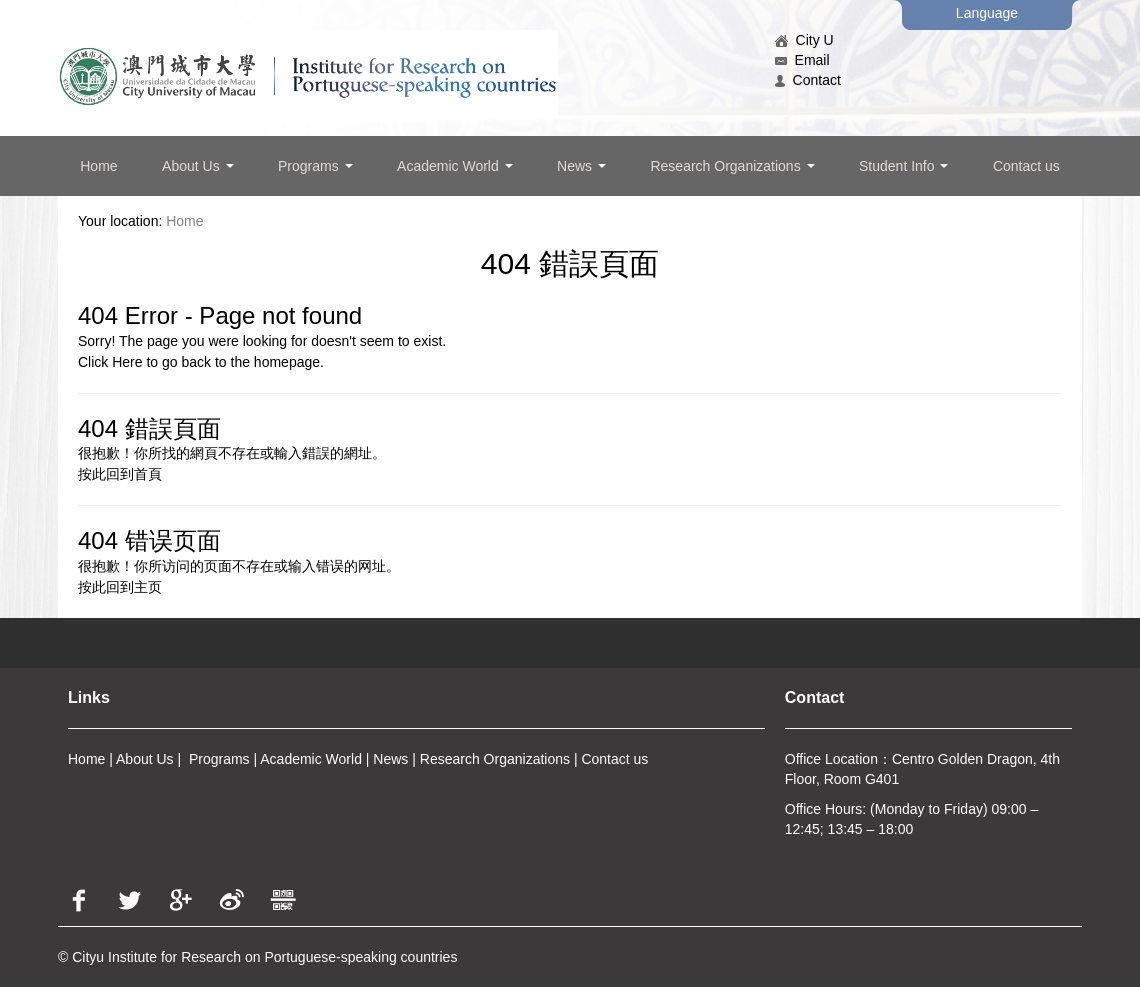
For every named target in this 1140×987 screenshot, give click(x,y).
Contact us (1026, 166)
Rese (436, 759)
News (581, 166)
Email (802, 60)
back (196, 362)
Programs (315, 166)
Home (98, 166)
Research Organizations (732, 166)
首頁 (148, 474)
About (134, 759)
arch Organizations (511, 759)
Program (216, 759)
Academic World (455, 166)
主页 (148, 587)
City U (804, 40)
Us (163, 759)
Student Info (903, 166)
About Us (197, 166)
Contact (808, 80)
